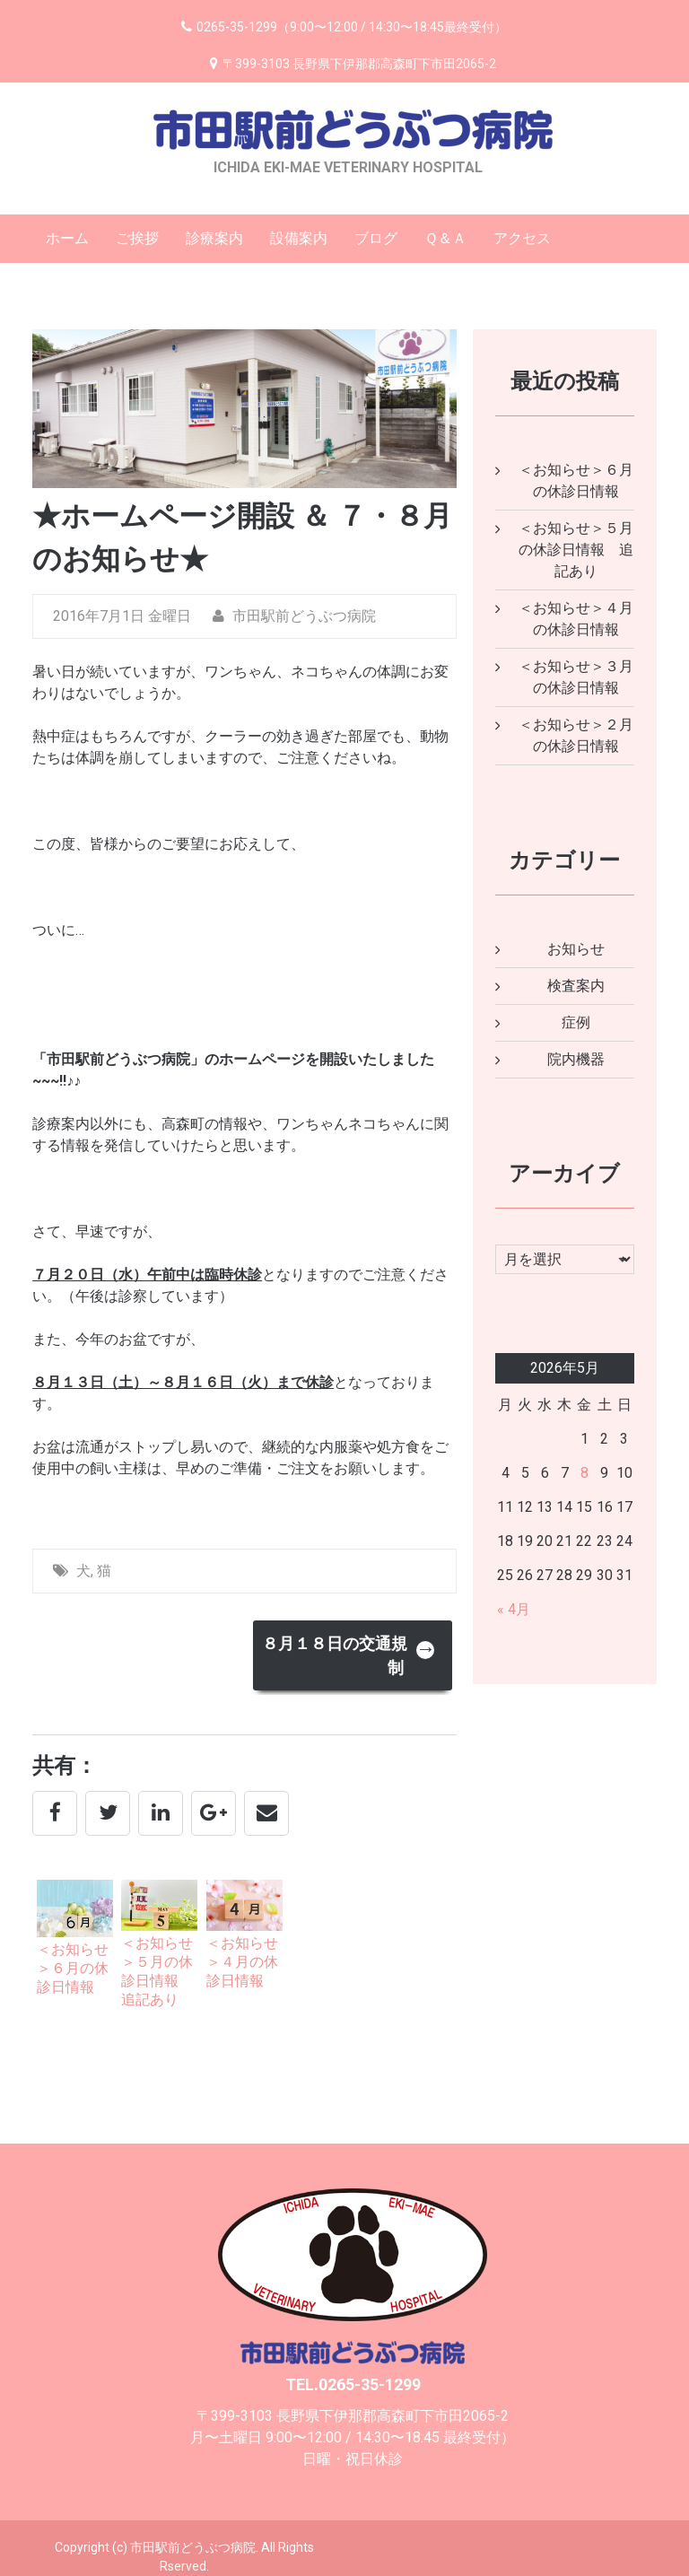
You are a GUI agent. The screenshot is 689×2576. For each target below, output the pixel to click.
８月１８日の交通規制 (349, 1655)
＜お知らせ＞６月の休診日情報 (73, 1968)
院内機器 (576, 1059)
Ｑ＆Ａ (445, 238)
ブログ (375, 238)
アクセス (522, 238)
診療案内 (214, 238)
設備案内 (298, 238)
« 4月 (513, 1609)
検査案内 (576, 985)
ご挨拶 (137, 238)
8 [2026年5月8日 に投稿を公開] (584, 1472)
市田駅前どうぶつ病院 (294, 615)
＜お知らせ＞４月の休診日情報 (242, 1961)
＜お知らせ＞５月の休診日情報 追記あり (576, 550)
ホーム (67, 238)
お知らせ (576, 948)
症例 (576, 1022)
